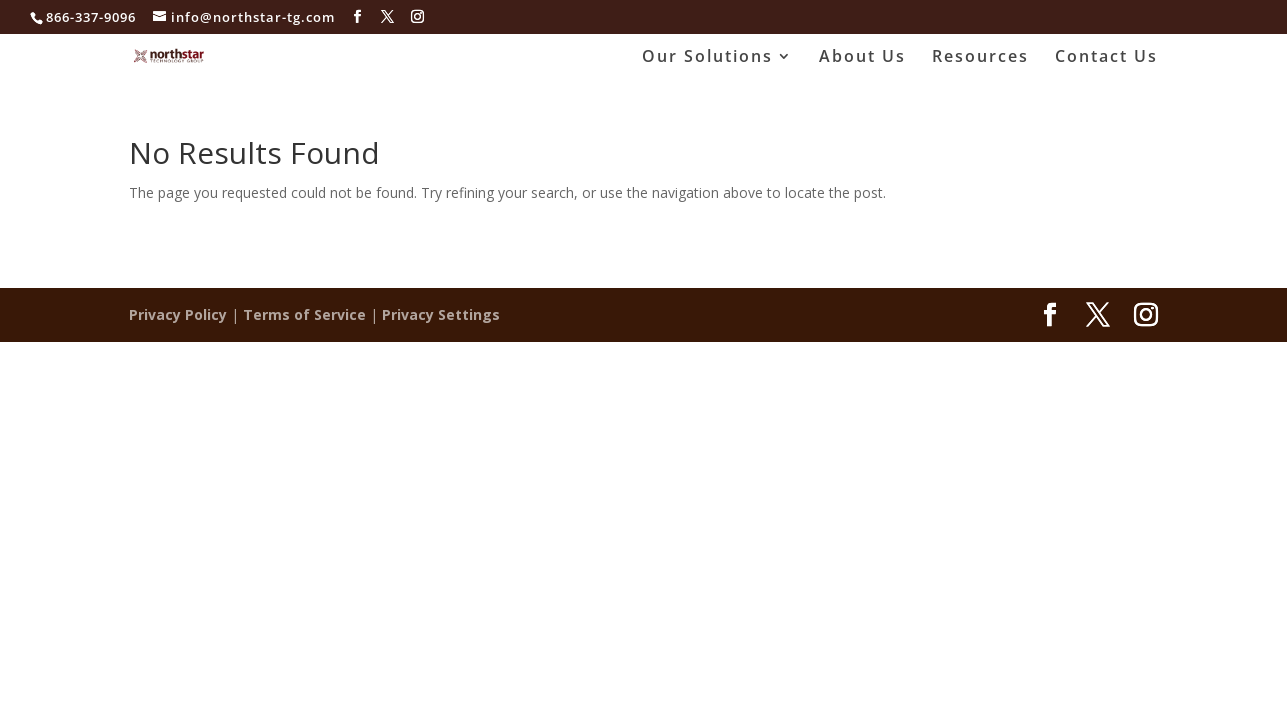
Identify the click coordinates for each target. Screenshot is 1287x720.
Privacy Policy (178, 314)
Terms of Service (304, 314)
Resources (980, 58)
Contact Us (1106, 58)
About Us (862, 58)
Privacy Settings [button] (441, 314)
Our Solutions (707, 58)
